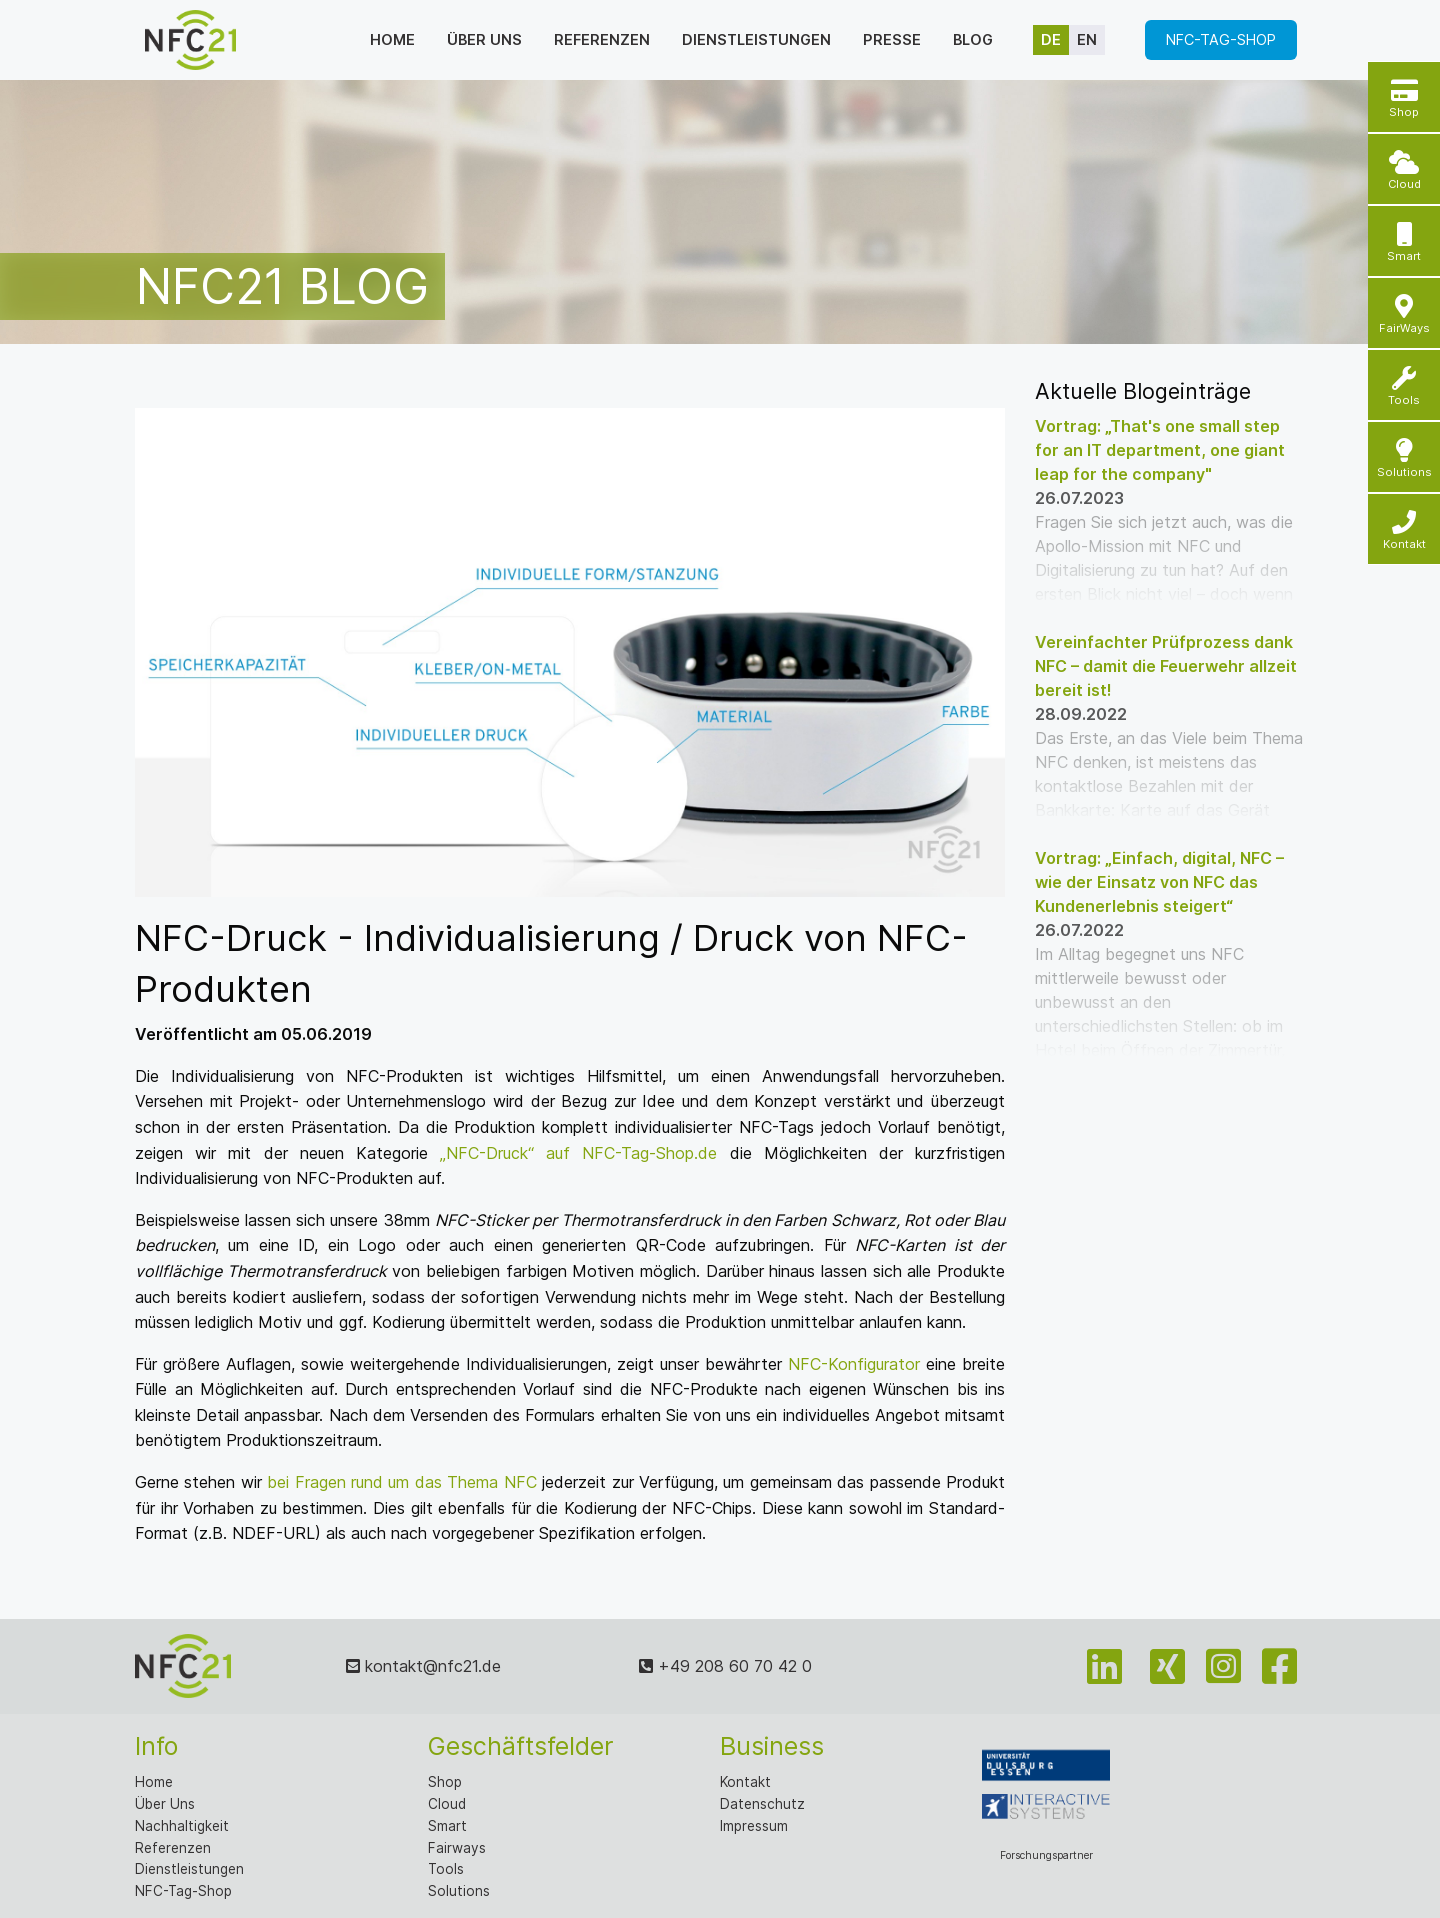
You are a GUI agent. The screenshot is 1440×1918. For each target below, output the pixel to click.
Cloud (447, 1804)
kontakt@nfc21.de (423, 1666)
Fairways (457, 1848)
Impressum (754, 1826)
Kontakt (745, 1782)
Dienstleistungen (756, 39)
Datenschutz (762, 1804)
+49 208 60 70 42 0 (725, 1666)
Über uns (484, 39)
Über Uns (165, 1804)
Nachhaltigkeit (182, 1826)
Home (392, 39)
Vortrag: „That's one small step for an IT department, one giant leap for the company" (1160, 450)
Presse (892, 39)
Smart (447, 1826)
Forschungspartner (1046, 1795)
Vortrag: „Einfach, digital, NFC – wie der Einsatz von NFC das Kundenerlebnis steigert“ (1159, 882)
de (1051, 39)
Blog (973, 39)
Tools (446, 1869)
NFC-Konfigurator (854, 1364)
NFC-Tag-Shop (1221, 39)
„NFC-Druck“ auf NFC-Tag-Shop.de (578, 1153)
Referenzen (602, 39)
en (1087, 39)
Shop (445, 1782)
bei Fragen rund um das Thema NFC (401, 1482)
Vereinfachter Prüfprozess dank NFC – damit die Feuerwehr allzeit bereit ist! (1166, 666)
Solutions (459, 1891)
